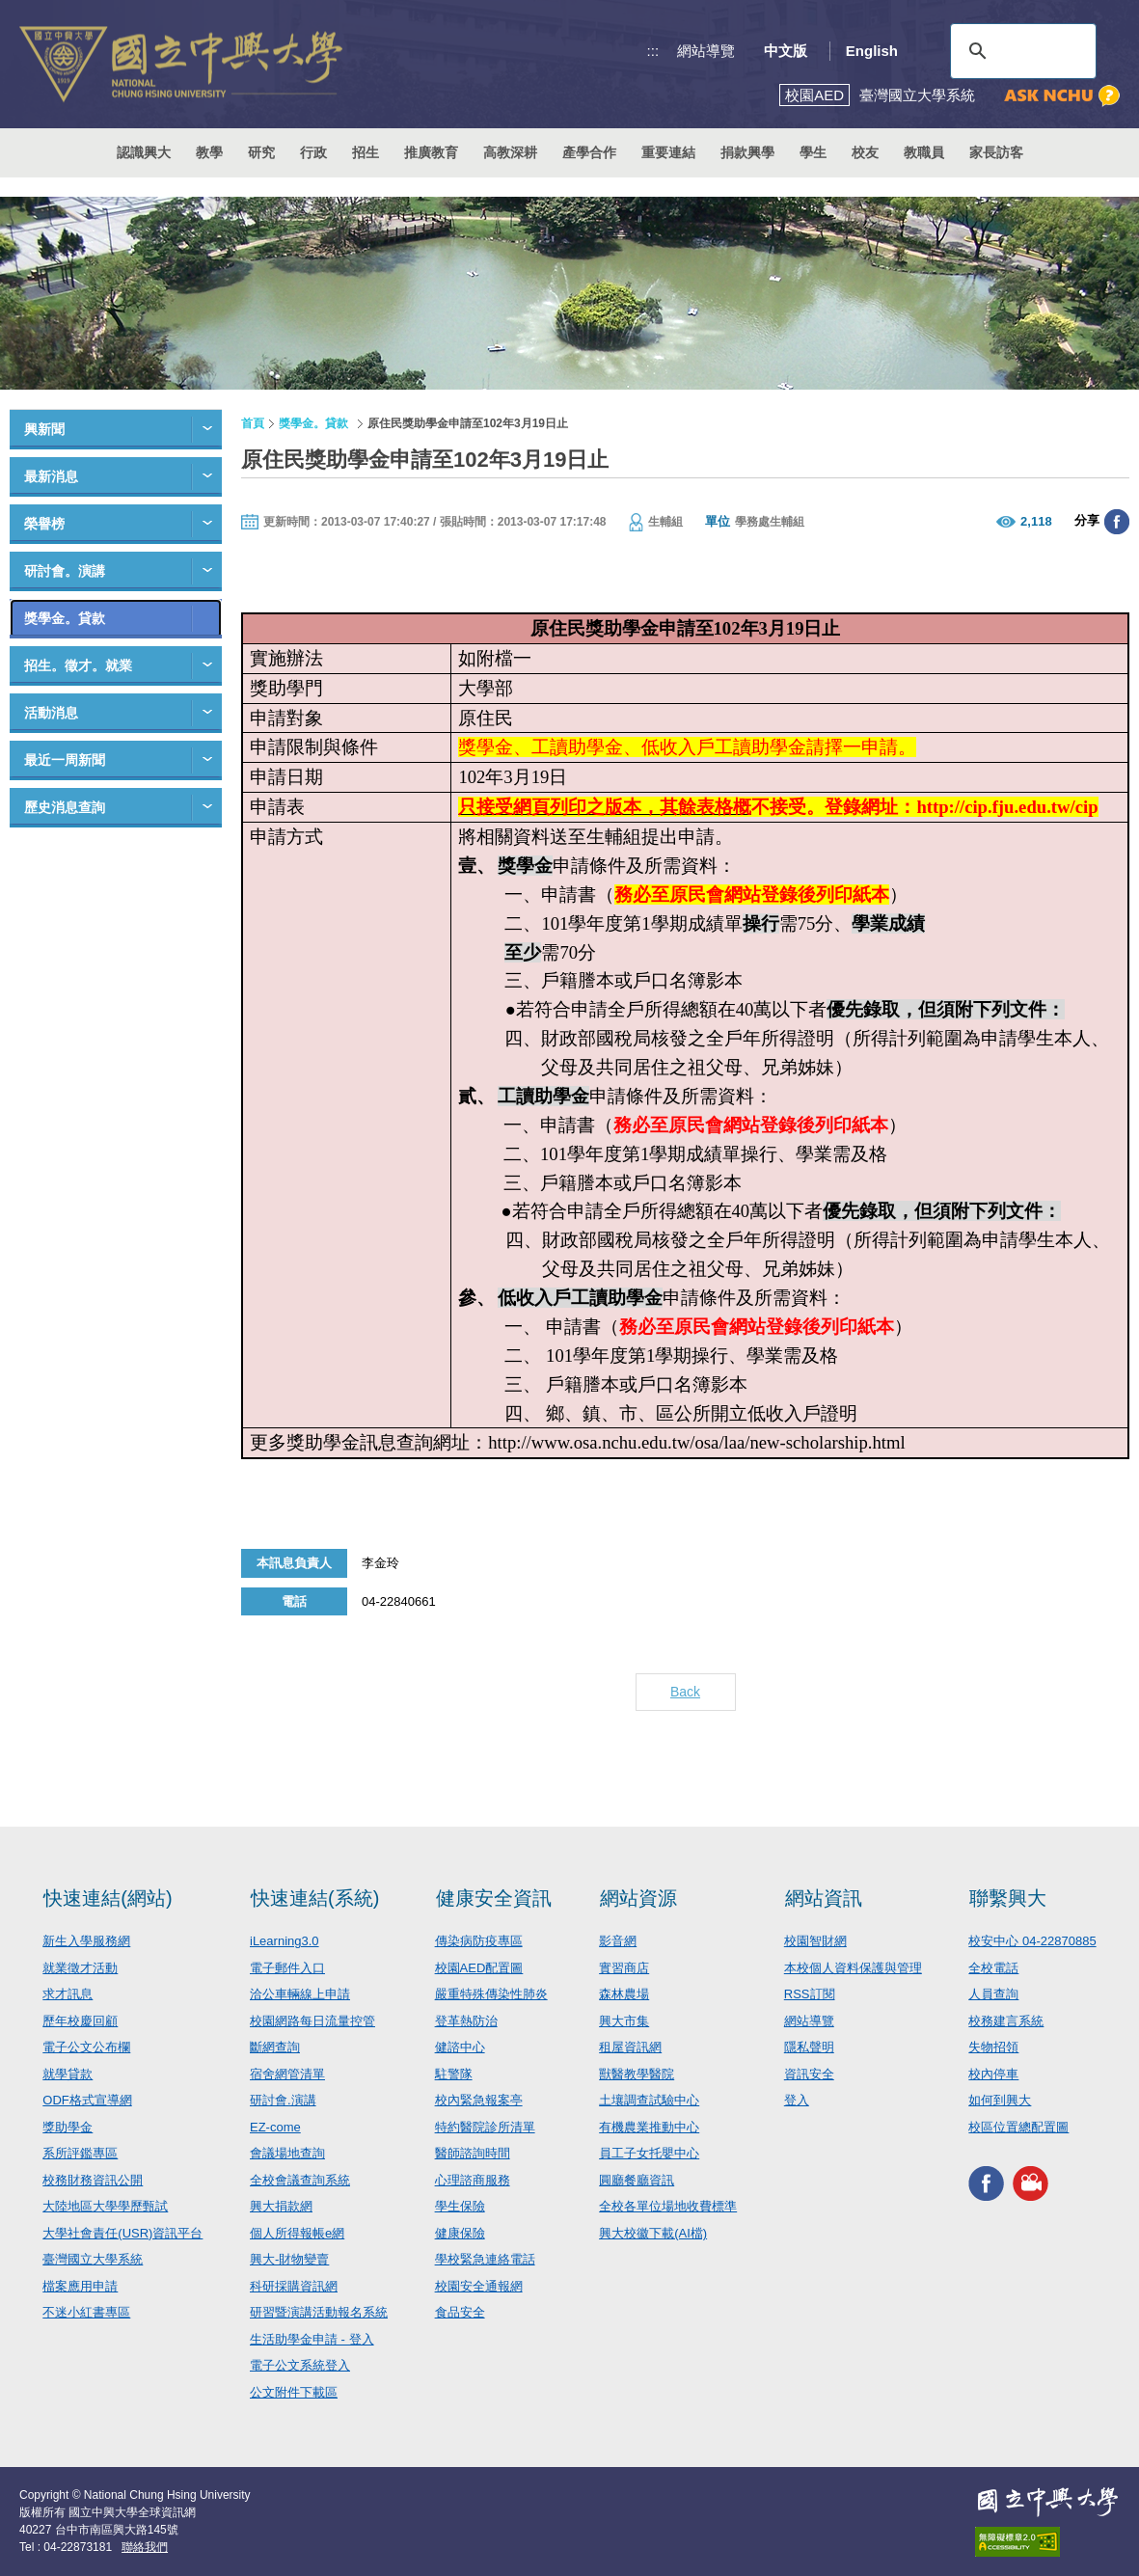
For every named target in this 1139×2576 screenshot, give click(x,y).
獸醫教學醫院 (636, 2074)
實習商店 (624, 1968)
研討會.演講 (283, 2100)
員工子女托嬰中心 (649, 2153)
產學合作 (589, 152)
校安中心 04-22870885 (1032, 1941)
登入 (796, 2100)
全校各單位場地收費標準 (668, 2206)
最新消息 (51, 476)
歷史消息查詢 (64, 807)
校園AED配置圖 (479, 1968)
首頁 (252, 423)
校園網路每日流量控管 (312, 2021)
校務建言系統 (1006, 2021)
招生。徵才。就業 (78, 665)
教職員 (924, 152)
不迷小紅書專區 (86, 2312)
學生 (813, 152)
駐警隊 (454, 2074)
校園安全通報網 (479, 2286)
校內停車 (993, 2074)
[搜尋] (1020, 51)
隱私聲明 (809, 2047)
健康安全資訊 (494, 1898)
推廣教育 (431, 152)
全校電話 (993, 1968)
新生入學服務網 (86, 1941)
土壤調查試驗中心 (649, 2100)
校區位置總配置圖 (1018, 2127)
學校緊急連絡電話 (485, 2259)
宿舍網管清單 (287, 2074)
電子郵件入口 (287, 1968)
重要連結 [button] (668, 152)
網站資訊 (823, 1898)
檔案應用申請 (80, 2286)
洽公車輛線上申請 (300, 1994)
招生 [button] (365, 152)
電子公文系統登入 (300, 2365)
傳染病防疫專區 (479, 1941)
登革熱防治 (466, 2021)
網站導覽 (706, 50)
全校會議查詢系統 (300, 2180)
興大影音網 (1030, 2183)
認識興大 (144, 152)
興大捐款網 (281, 2206)
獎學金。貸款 (64, 618)
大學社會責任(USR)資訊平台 (122, 2233)
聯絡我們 (145, 2547)
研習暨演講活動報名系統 (319, 2312)
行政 (313, 152)
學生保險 (460, 2206)
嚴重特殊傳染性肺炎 (491, 1994)
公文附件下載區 (294, 2392)
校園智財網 (815, 1941)
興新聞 (44, 429)
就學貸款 (67, 2074)
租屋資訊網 (630, 2047)
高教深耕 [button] (510, 152)
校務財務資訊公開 (92, 2180)
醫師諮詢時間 (472, 2153)
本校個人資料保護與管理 (853, 1968)
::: (653, 50)
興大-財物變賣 (289, 2259)
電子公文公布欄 (86, 2047)
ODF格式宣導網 (86, 2100)
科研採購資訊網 (294, 2286)
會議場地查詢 (287, 2153)
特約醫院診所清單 (485, 2127)
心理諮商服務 (472, 2180)
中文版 (785, 50)
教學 (209, 152)
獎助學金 (67, 2127)
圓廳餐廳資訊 (636, 2180)
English (872, 50)
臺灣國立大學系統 (92, 2259)
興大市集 (624, 2021)
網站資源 (638, 1898)
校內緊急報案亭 (479, 2100)
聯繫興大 (1007, 1898)
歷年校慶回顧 (80, 2021)
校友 (865, 152)
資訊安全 (809, 2074)
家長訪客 (996, 152)
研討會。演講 (64, 571)
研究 (261, 152)
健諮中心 (460, 2047)
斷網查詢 (275, 2047)
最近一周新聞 (64, 760)
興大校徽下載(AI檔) (653, 2233)
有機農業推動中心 (649, 2127)
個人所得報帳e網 (297, 2233)
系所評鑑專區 (80, 2153)
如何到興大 (999, 2100)
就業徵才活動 (80, 1968)
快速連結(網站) (107, 1898)
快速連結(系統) (315, 1898)
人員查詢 (993, 1994)
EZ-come (275, 2127)
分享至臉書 (1116, 521)
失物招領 (993, 2047)
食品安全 (460, 2312)
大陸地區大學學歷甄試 (105, 2206)
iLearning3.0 (284, 1941)
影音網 (618, 1941)
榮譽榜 (44, 523)
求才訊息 (67, 1994)
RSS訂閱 (809, 1994)
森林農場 (624, 1994)
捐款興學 (747, 152)
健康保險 (460, 2233)
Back (685, 1691)
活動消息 (51, 712)
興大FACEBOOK (986, 2183)
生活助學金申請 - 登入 (312, 2339)
